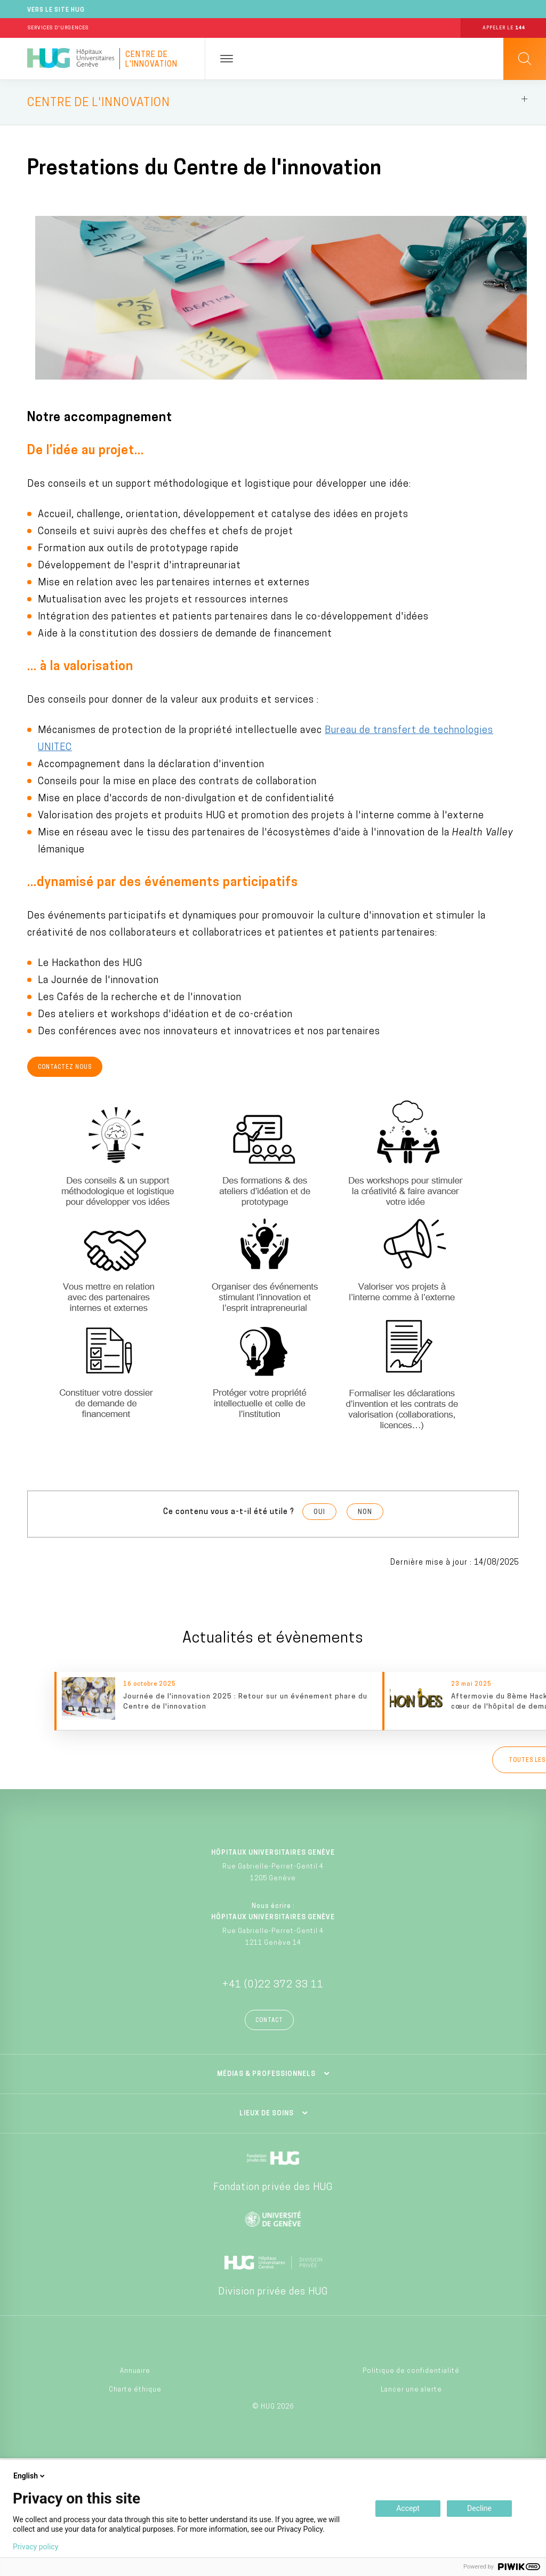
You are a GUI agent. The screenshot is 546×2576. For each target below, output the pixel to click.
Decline (479, 2508)
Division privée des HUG (273, 2292)
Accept (408, 2508)
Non (365, 1512)
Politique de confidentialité (411, 2371)
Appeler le (504, 28)
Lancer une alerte (411, 2390)
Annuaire (135, 2371)
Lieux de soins (266, 2114)
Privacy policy (35, 2546)
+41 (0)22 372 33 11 (273, 1985)
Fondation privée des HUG (273, 2188)
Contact (269, 2021)
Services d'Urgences (58, 28)
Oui (319, 1512)
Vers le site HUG (56, 10)
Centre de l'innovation (151, 60)
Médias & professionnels (266, 2074)
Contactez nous (65, 1067)
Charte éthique (135, 2390)
